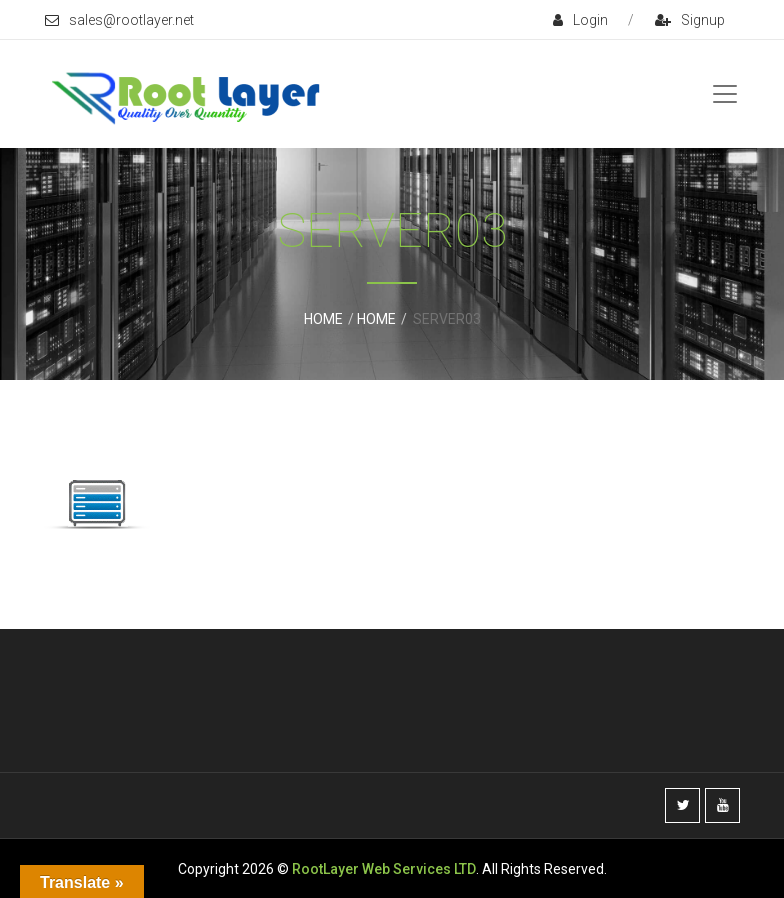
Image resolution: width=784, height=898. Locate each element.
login (580, 20)
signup (690, 20)
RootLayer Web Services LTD (384, 869)
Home (323, 319)
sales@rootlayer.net (119, 20)
